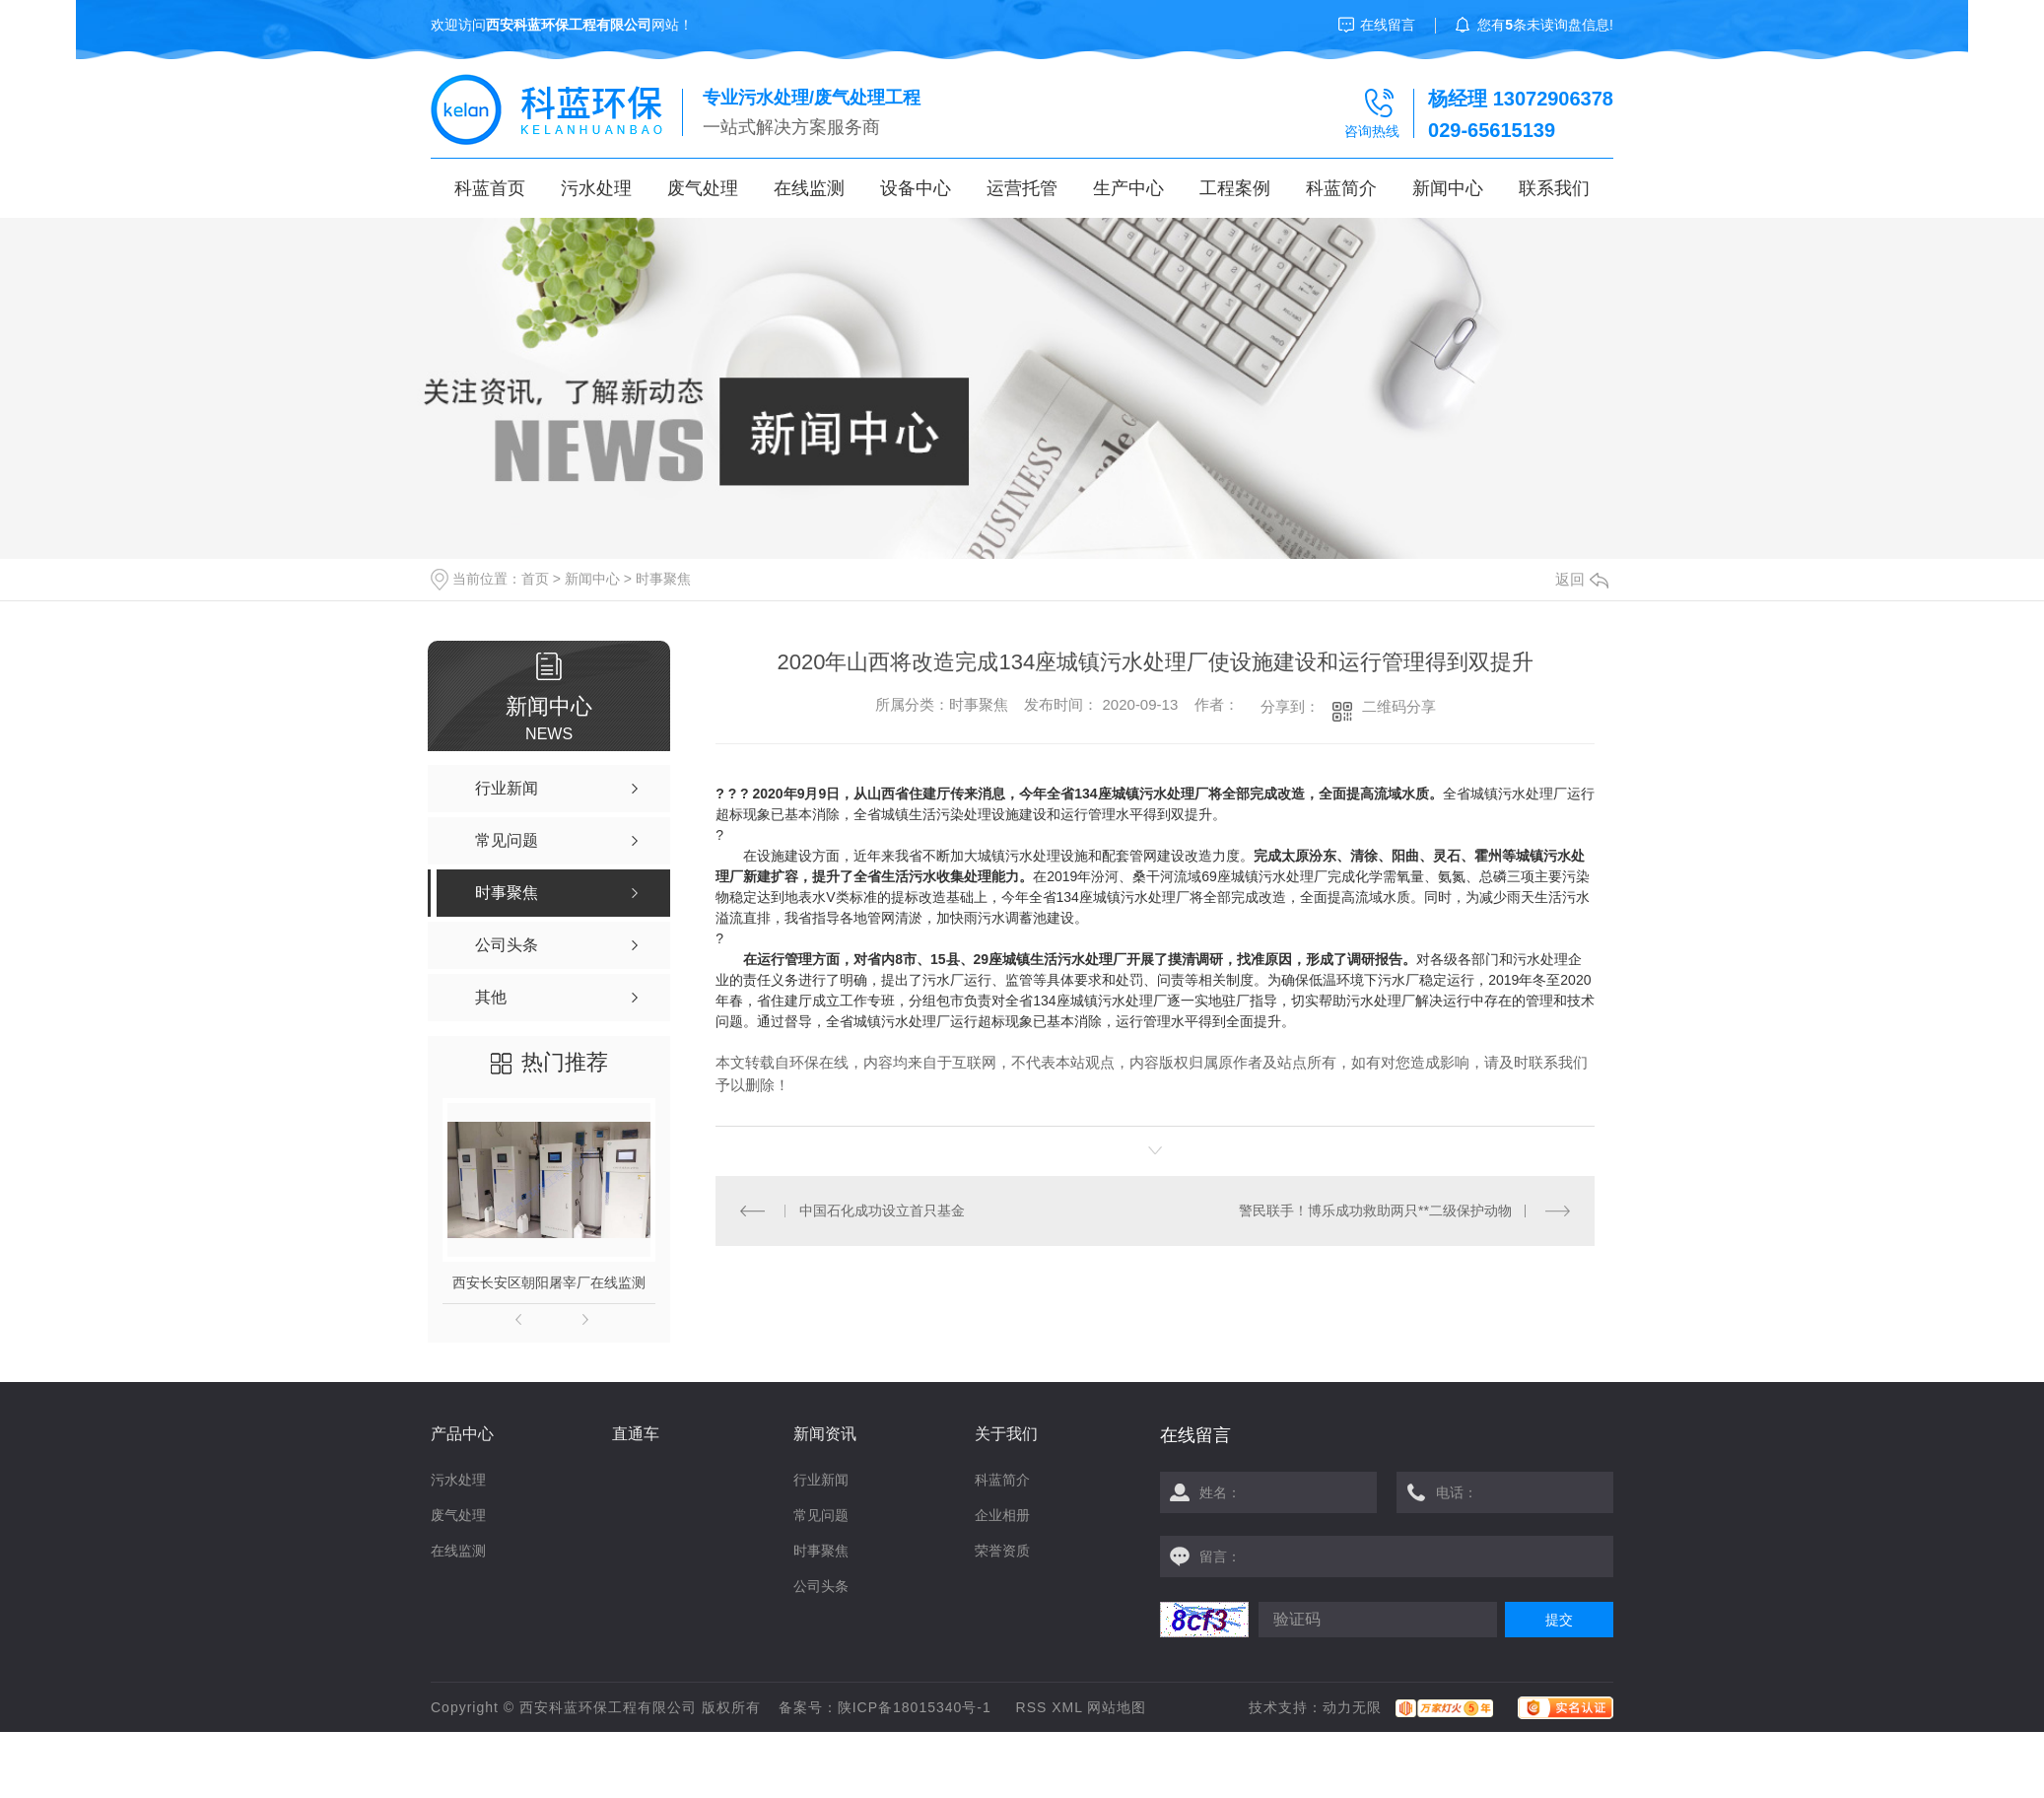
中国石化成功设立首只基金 (882, 1210)
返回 (1581, 579)
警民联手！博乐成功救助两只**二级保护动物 (1375, 1210)
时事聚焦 (663, 579)
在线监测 (809, 188)
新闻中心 (1447, 188)
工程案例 (1234, 188)
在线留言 (1387, 25)
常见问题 (821, 1515)
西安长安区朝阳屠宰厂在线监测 (549, 1282)
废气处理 (702, 188)
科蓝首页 (489, 188)
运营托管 (1022, 188)
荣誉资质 (1002, 1550)
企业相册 (1002, 1515)
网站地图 (1116, 1707)
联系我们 (1554, 188)
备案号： (808, 1707)
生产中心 (1128, 188)
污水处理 (596, 188)
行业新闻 (821, 1479)
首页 (535, 579)
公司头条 (821, 1586)
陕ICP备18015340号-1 (914, 1707)
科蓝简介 (1341, 188)
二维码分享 (1399, 706)
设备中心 (915, 188)
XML (1067, 1707)
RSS (1032, 1707)
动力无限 (1352, 1707)
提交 (1559, 1619)
